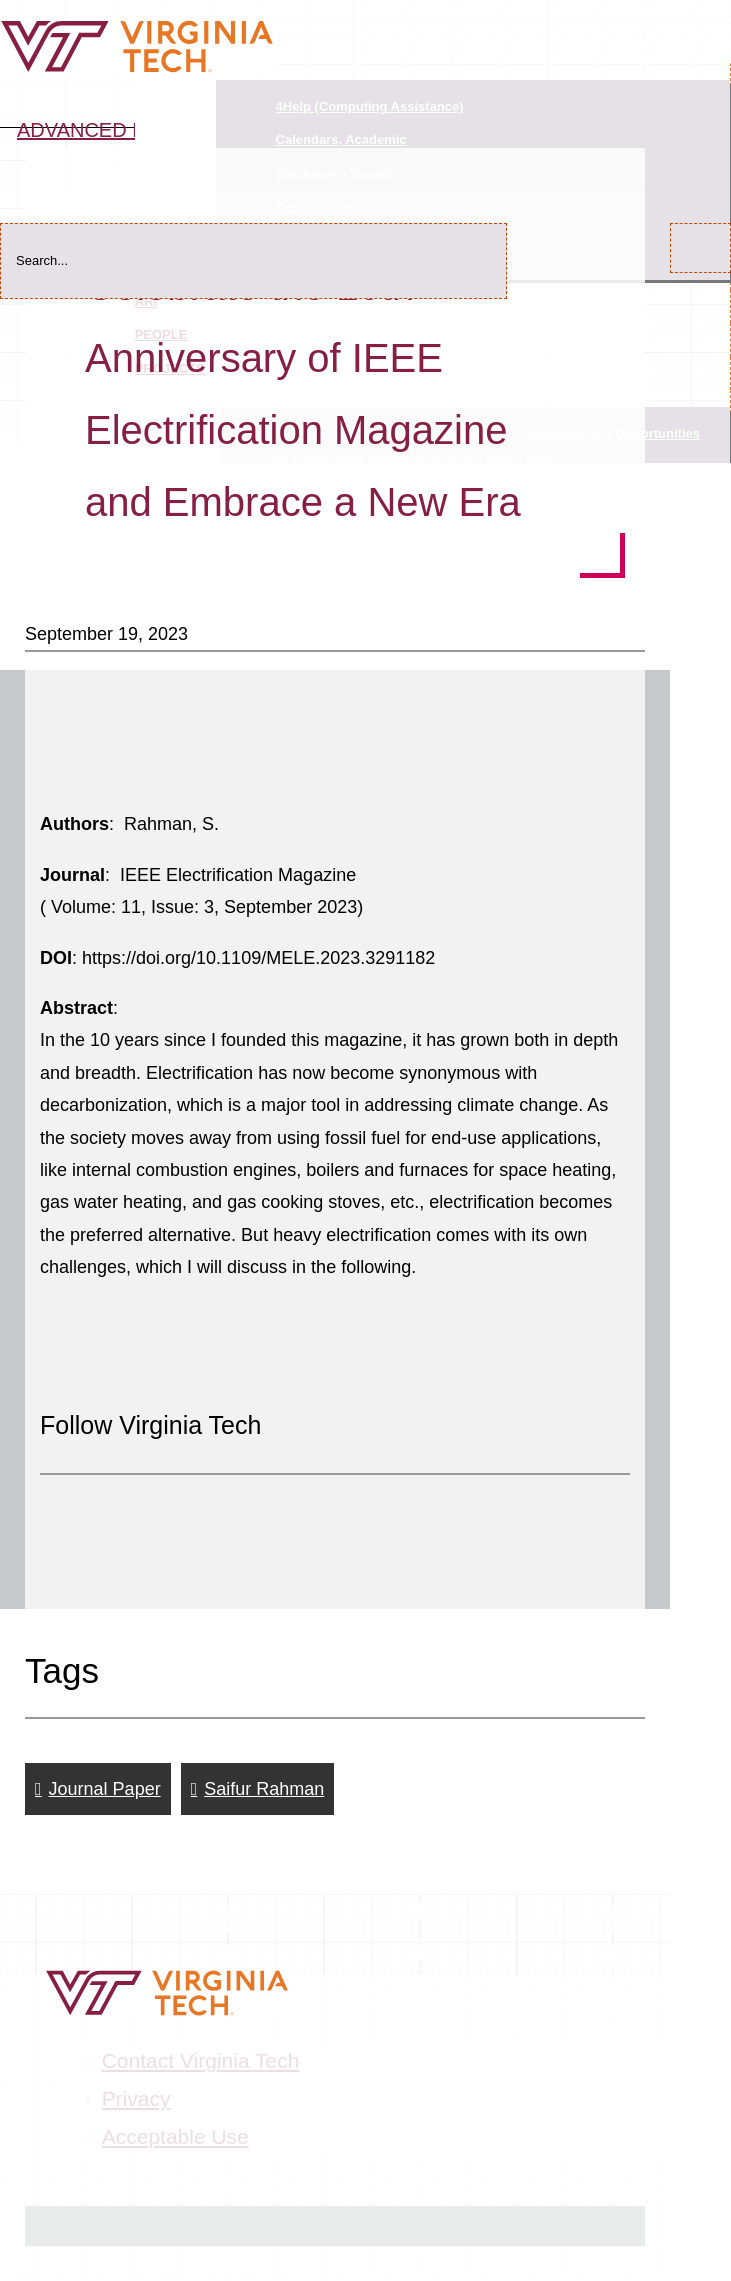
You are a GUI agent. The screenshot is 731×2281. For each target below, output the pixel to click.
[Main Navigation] (711, 13)
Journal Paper (105, 1789)
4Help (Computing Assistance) (370, 106)
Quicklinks (175, 101)
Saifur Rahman (264, 1789)
